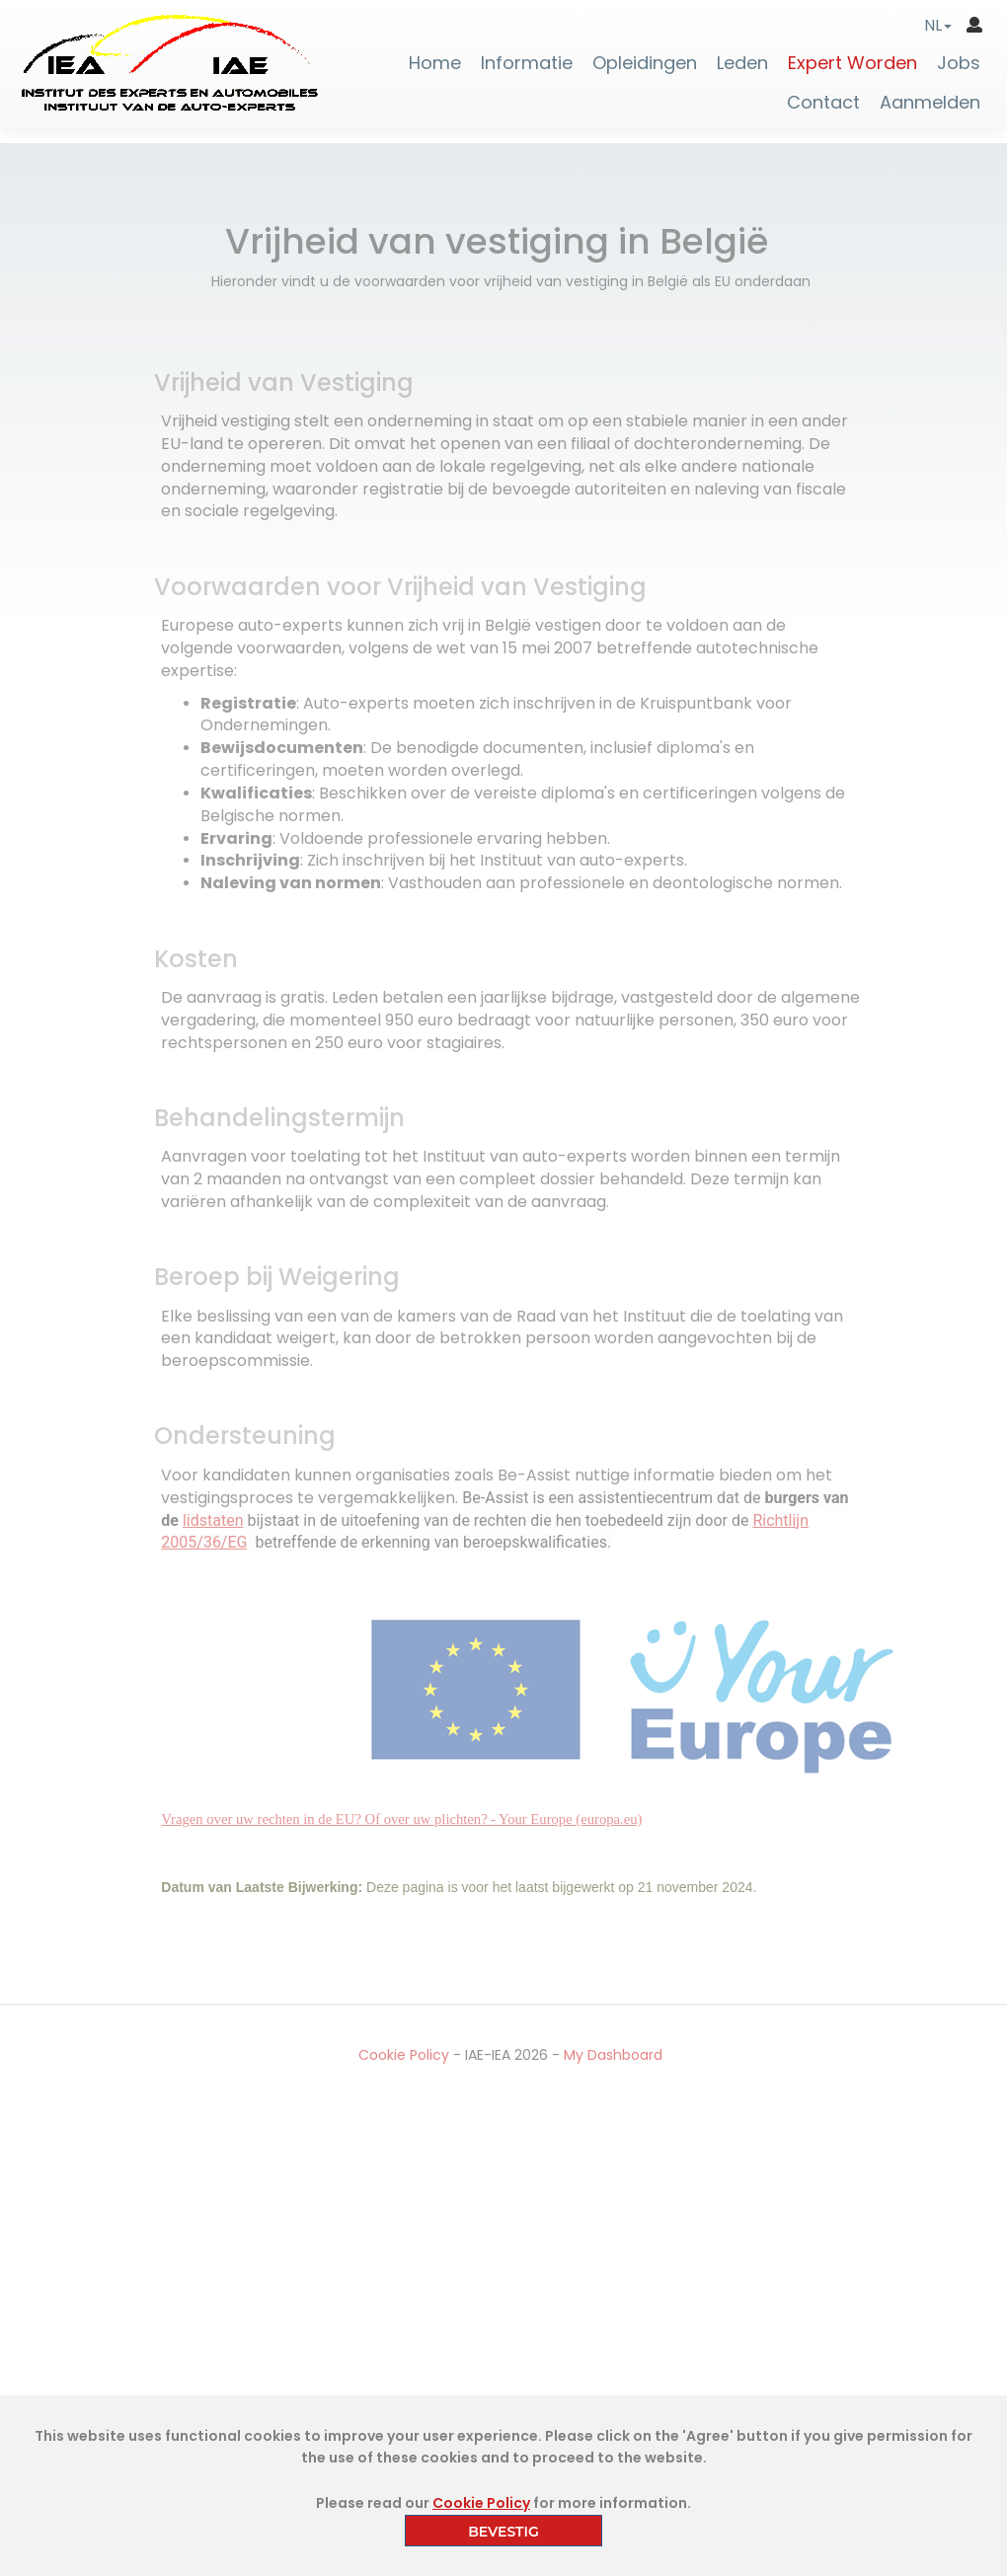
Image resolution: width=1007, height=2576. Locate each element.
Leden (742, 63)
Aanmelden (930, 103)
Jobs (958, 63)
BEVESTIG (503, 2531)
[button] (938, 25)
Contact (823, 103)
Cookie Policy (410, 2055)
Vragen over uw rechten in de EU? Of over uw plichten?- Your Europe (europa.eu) (409, 1819)
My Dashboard (620, 2055)
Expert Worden (852, 63)
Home (435, 63)
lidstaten (220, 1520)
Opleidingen (644, 63)
